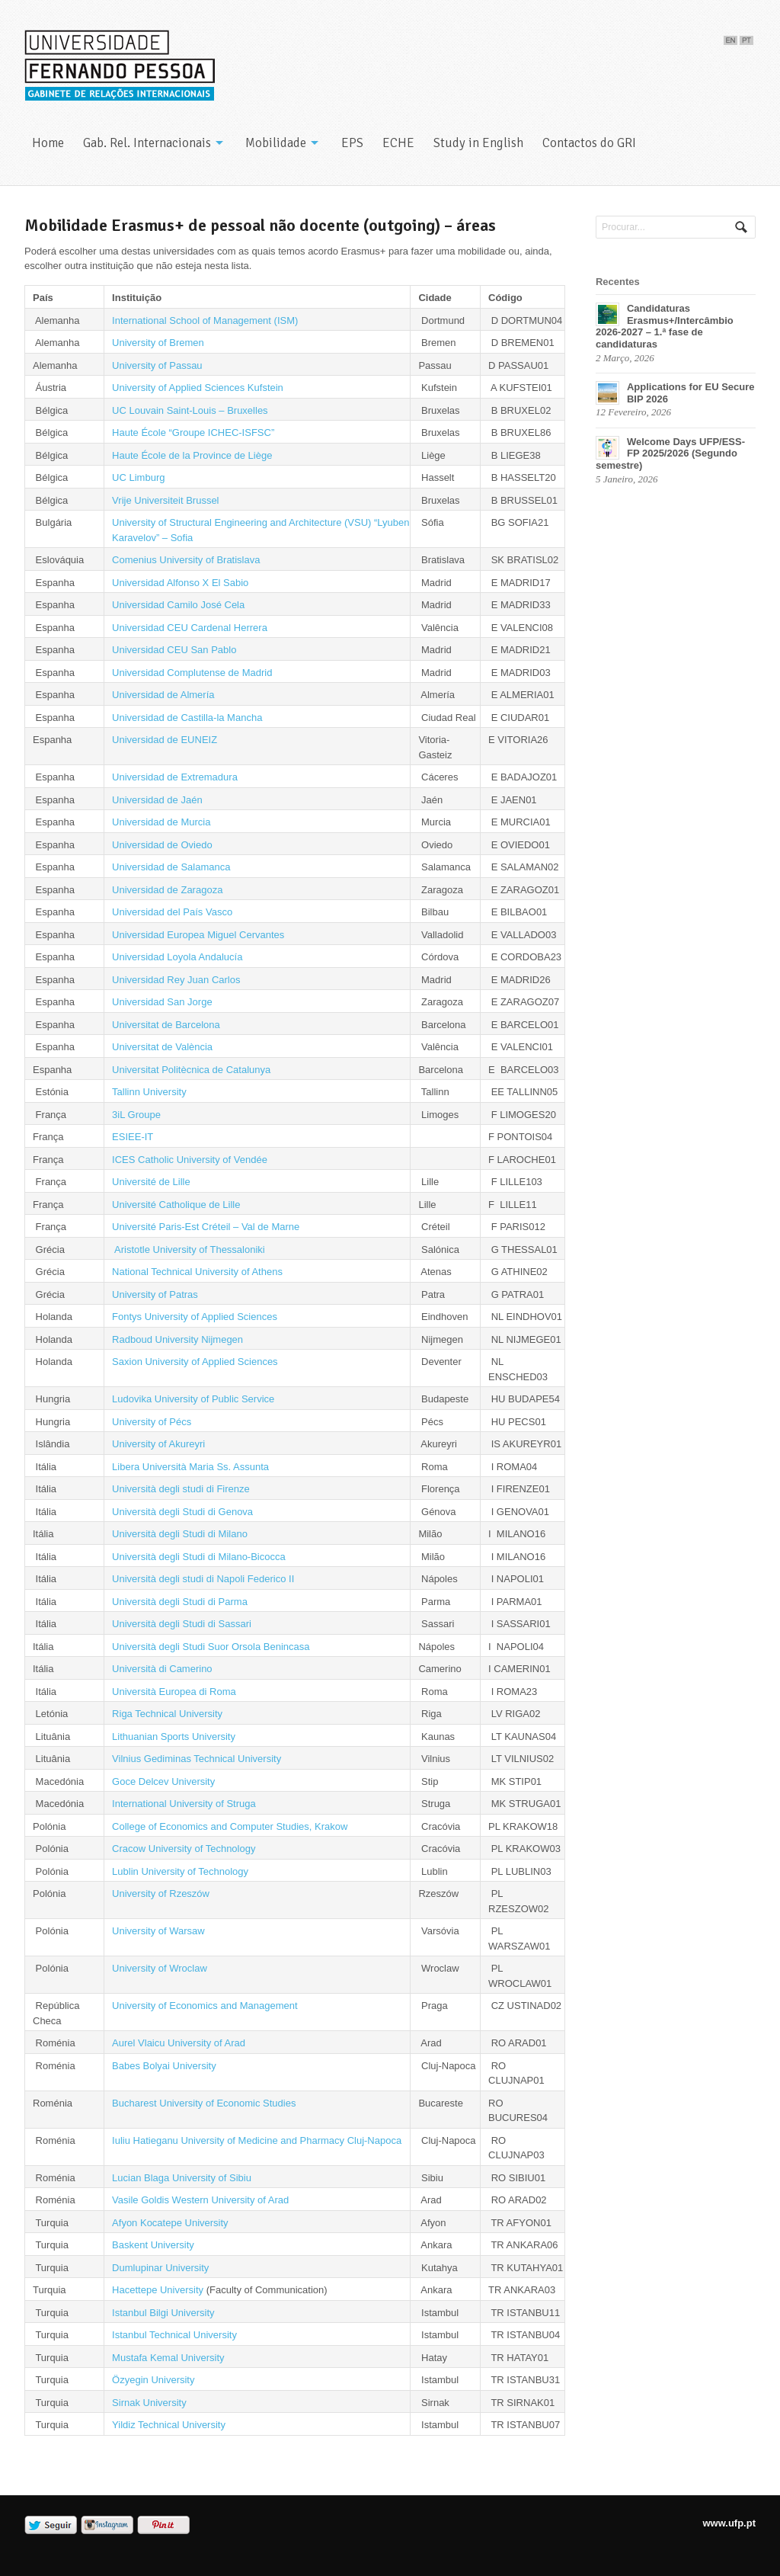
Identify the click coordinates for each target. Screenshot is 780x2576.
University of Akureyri (158, 1444)
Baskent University (153, 2245)
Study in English (478, 143)
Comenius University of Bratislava (186, 560)
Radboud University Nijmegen (177, 1339)
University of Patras (155, 1294)
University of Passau (157, 365)
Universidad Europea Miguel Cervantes (198, 934)
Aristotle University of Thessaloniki (188, 1249)
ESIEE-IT (132, 1136)
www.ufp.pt (729, 2523)
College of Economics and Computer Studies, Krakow (229, 1826)
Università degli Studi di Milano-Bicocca (199, 1556)
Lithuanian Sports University (173, 1736)
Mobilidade (275, 143)
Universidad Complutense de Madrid (192, 672)
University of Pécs (151, 1421)
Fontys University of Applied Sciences (194, 1316)
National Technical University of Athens (197, 1271)
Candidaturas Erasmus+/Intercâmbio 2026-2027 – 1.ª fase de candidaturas (665, 326)
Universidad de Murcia (161, 822)
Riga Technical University (167, 1713)
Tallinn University (149, 1091)
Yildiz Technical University (168, 2424)
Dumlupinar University (160, 2267)
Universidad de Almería (163, 694)
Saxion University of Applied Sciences (195, 1361)
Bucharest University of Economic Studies (205, 2103)
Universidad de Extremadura (175, 777)
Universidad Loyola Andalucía (177, 957)
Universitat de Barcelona (166, 1024)
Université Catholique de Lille (176, 1204)
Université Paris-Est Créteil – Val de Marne (205, 1226)
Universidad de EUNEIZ (164, 739)
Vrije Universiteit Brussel (165, 500)
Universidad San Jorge (162, 1002)
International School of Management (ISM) (205, 320)
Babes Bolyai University (164, 2065)
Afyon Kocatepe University (170, 2222)
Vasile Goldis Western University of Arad (200, 2200)
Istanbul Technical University (174, 2335)
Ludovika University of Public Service (193, 1399)
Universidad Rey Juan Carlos (176, 979)
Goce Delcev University (163, 1781)
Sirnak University (149, 2402)
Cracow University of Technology (183, 1848)
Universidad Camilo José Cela (178, 604)
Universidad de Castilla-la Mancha (187, 717)
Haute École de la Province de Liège (192, 455)
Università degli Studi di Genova (182, 1511)
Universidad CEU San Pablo (174, 649)
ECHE (398, 143)
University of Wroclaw (159, 1968)
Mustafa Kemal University (168, 2357)
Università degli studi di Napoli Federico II (203, 1578)
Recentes (618, 281)
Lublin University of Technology (180, 1871)
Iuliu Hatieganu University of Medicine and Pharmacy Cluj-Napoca (256, 2140)
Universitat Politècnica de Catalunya (191, 1069)
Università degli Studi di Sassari (181, 1623)
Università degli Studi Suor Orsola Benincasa (210, 1646)
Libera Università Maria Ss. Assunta (190, 1466)
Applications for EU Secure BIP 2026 (691, 393)
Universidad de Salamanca (171, 867)
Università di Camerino (162, 1668)
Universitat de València (162, 1047)
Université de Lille (151, 1181)
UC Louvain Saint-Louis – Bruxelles (190, 410)
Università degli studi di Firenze (181, 1489)
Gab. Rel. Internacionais (147, 143)
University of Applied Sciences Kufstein (197, 387)
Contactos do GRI (589, 143)
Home (48, 143)
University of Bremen (158, 342)
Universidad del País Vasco (172, 912)
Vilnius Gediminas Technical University (196, 1758)
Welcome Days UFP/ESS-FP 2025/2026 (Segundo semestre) (670, 453)
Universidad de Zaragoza (167, 890)
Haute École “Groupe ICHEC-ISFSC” (193, 432)
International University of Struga (184, 1803)
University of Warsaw (158, 1931)
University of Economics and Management (205, 2005)
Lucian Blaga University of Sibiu (181, 2178)
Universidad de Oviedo (162, 845)
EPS (352, 143)
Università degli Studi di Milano (180, 1534)
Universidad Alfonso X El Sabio (180, 582)
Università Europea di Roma (174, 1691)
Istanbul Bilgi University (163, 2312)
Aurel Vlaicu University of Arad (178, 2043)
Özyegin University (153, 2379)
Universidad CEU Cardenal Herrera (189, 627)
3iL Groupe (136, 1114)
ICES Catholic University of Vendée (189, 1159)
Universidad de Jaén (157, 800)
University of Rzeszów (160, 1893)
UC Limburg (138, 477)
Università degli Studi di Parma (180, 1601)
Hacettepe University (157, 2290)
